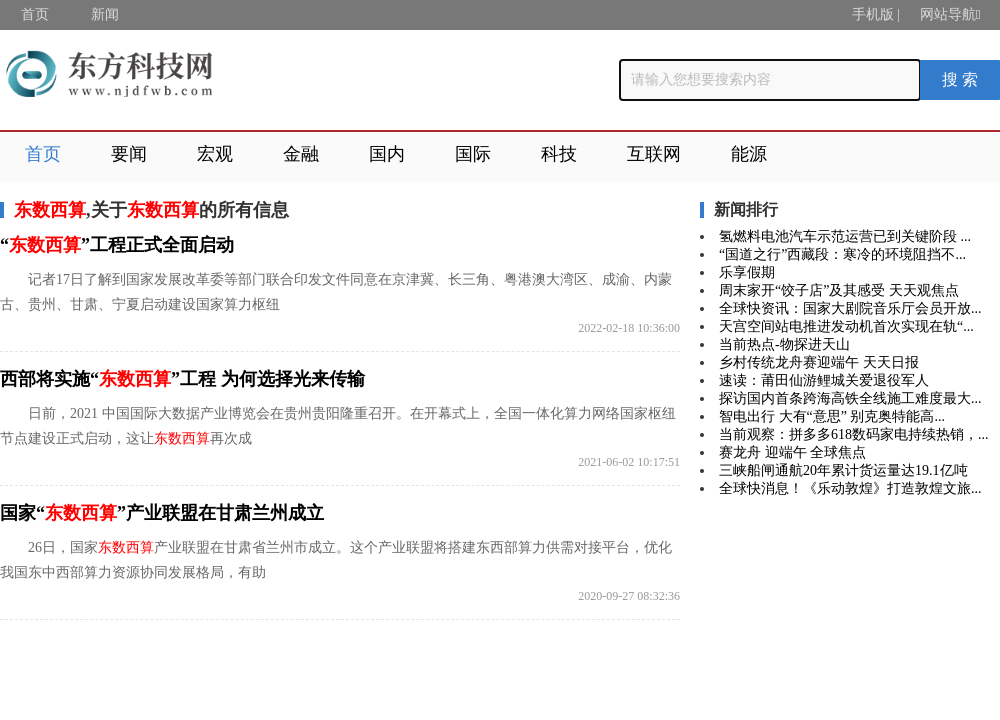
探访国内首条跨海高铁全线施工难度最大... (850, 398)
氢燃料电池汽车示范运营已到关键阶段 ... (845, 236)
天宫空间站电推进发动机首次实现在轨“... (846, 326)
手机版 (873, 14)
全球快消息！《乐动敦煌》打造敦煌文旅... (850, 488)
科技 (559, 154)
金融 (301, 154)
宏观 (215, 154)
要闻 (129, 154)
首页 (35, 14)
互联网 (654, 154)
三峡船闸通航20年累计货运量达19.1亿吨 (843, 470)
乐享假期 (747, 272)
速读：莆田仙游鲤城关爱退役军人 (824, 380)
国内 (387, 154)
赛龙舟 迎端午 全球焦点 (792, 452)
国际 (473, 154)
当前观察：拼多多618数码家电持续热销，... (854, 434)
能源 (749, 154)
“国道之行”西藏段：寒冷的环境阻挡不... (842, 254)
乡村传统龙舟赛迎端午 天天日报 (819, 362)
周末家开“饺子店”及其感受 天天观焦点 (839, 290)
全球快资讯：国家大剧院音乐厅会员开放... (850, 308)
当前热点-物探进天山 (784, 344)
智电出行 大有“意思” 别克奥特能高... (832, 416)
